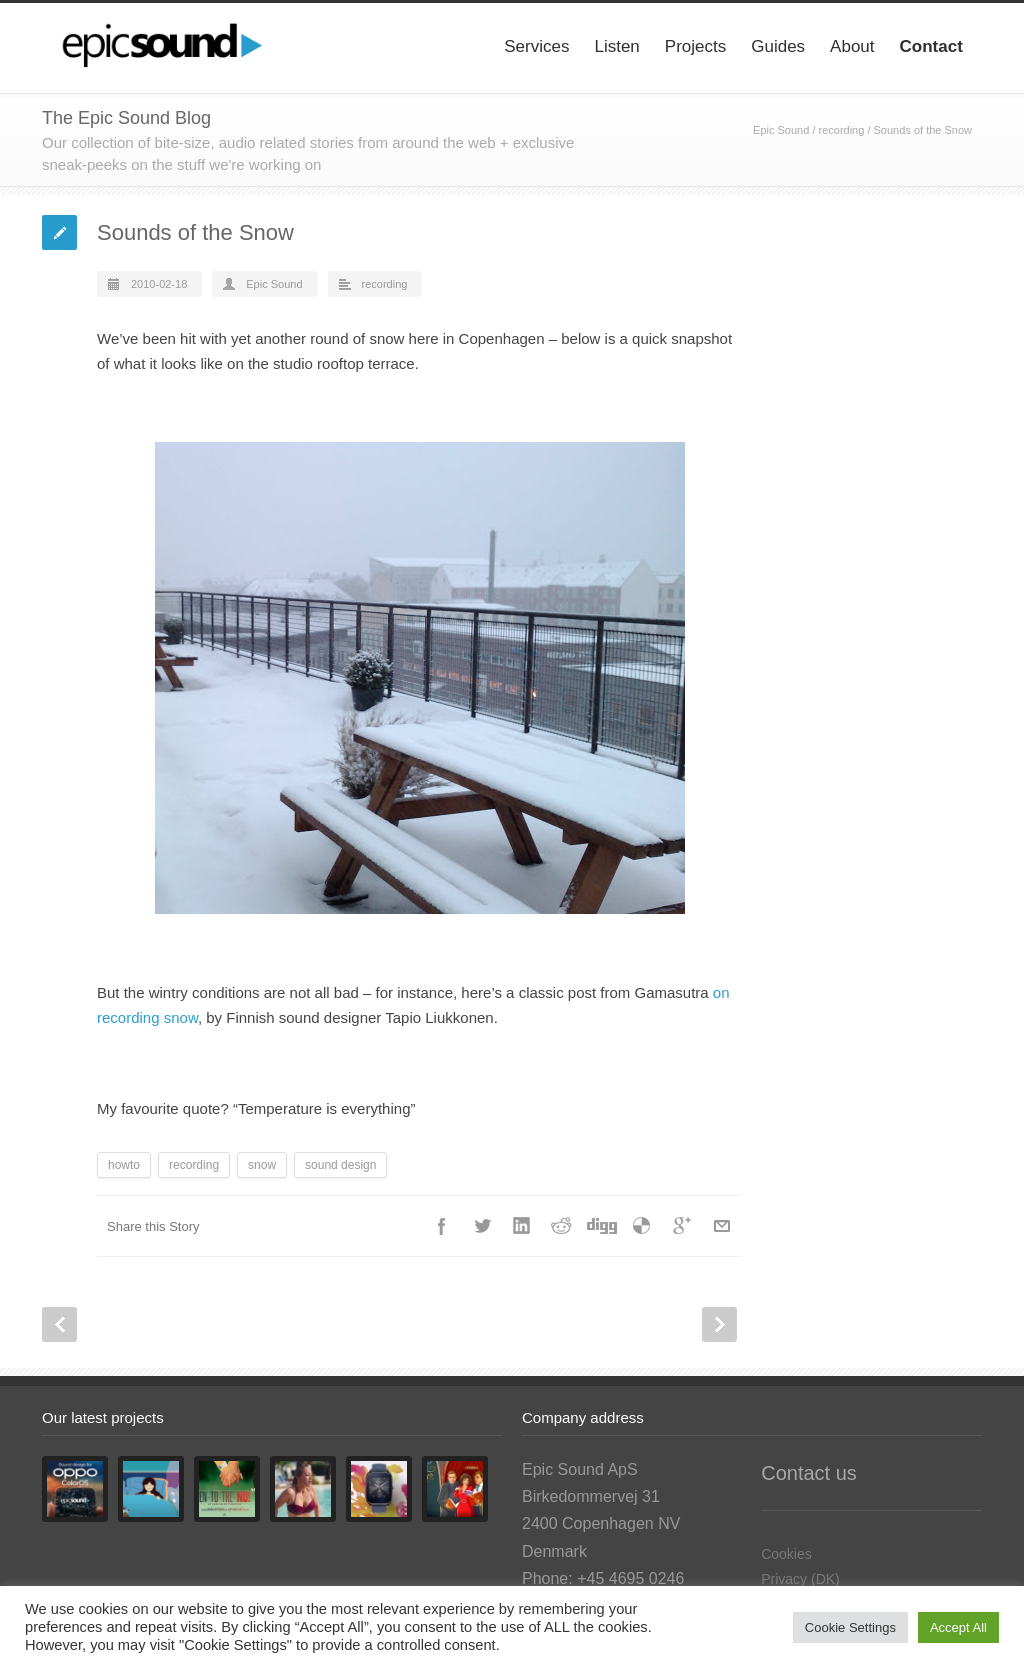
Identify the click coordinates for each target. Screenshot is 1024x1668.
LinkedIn (522, 1226)
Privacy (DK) (800, 1579)
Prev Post (59, 1324)
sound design (340, 1165)
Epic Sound (781, 130)
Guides (778, 46)
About (852, 46)
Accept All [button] (958, 1627)
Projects (695, 46)
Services (536, 46)
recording (842, 130)
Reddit (562, 1226)
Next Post (719, 1324)
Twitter (482, 1226)
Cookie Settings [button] (850, 1627)
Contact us (809, 1473)
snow (262, 1165)
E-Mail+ (722, 1226)
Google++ (682, 1226)
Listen (616, 46)
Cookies (786, 1554)
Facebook (442, 1226)
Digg (602, 1226)
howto (124, 1165)
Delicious (642, 1226)
